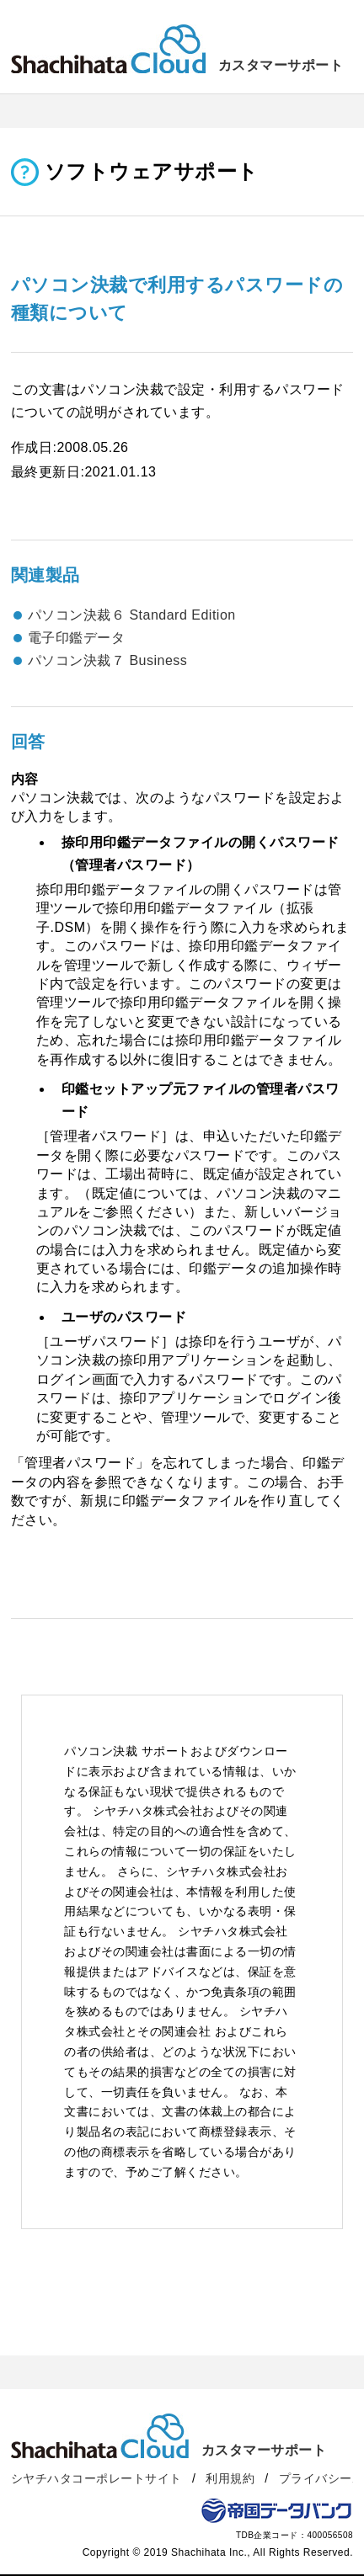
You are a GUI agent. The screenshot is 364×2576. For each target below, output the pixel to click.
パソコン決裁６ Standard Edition (132, 615)
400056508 (330, 2535)
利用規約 (230, 2478)
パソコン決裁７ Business (107, 660)
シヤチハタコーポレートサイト (96, 2478)
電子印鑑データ (77, 638)
